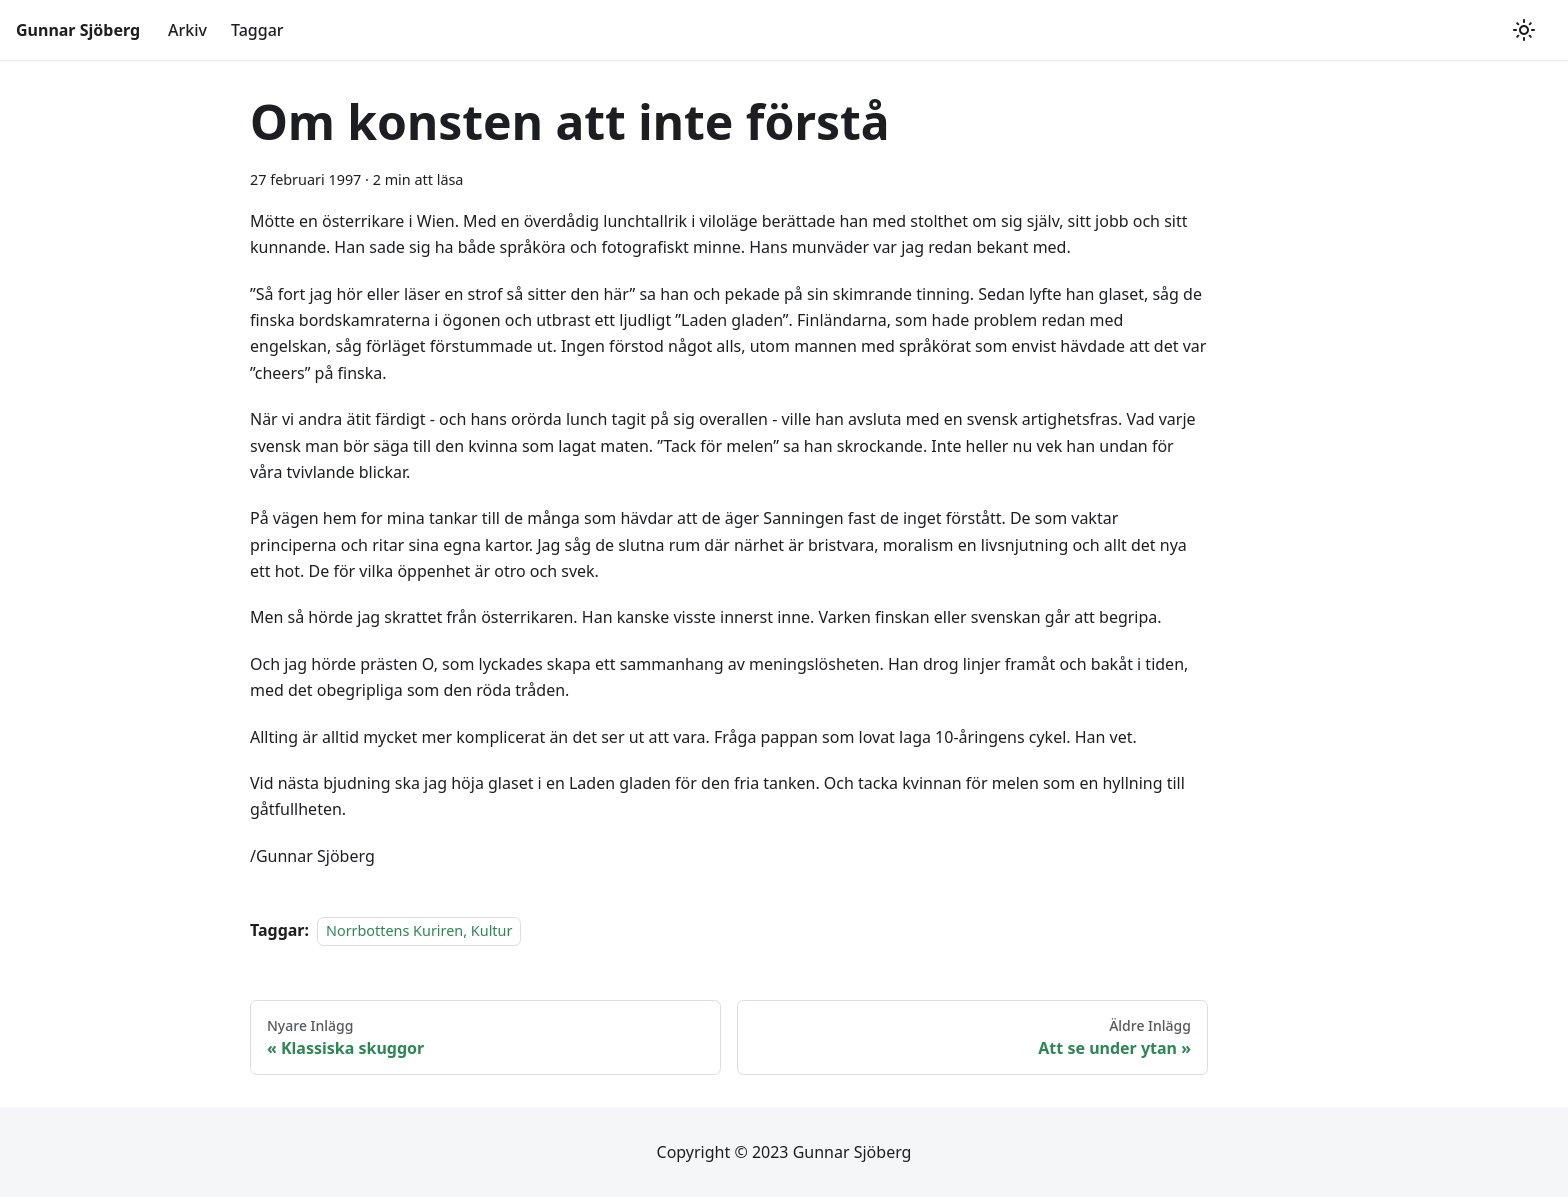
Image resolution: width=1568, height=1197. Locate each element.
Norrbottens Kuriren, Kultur (419, 930)
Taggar (257, 30)
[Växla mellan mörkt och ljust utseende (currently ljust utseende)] (1524, 30)
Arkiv (187, 30)
